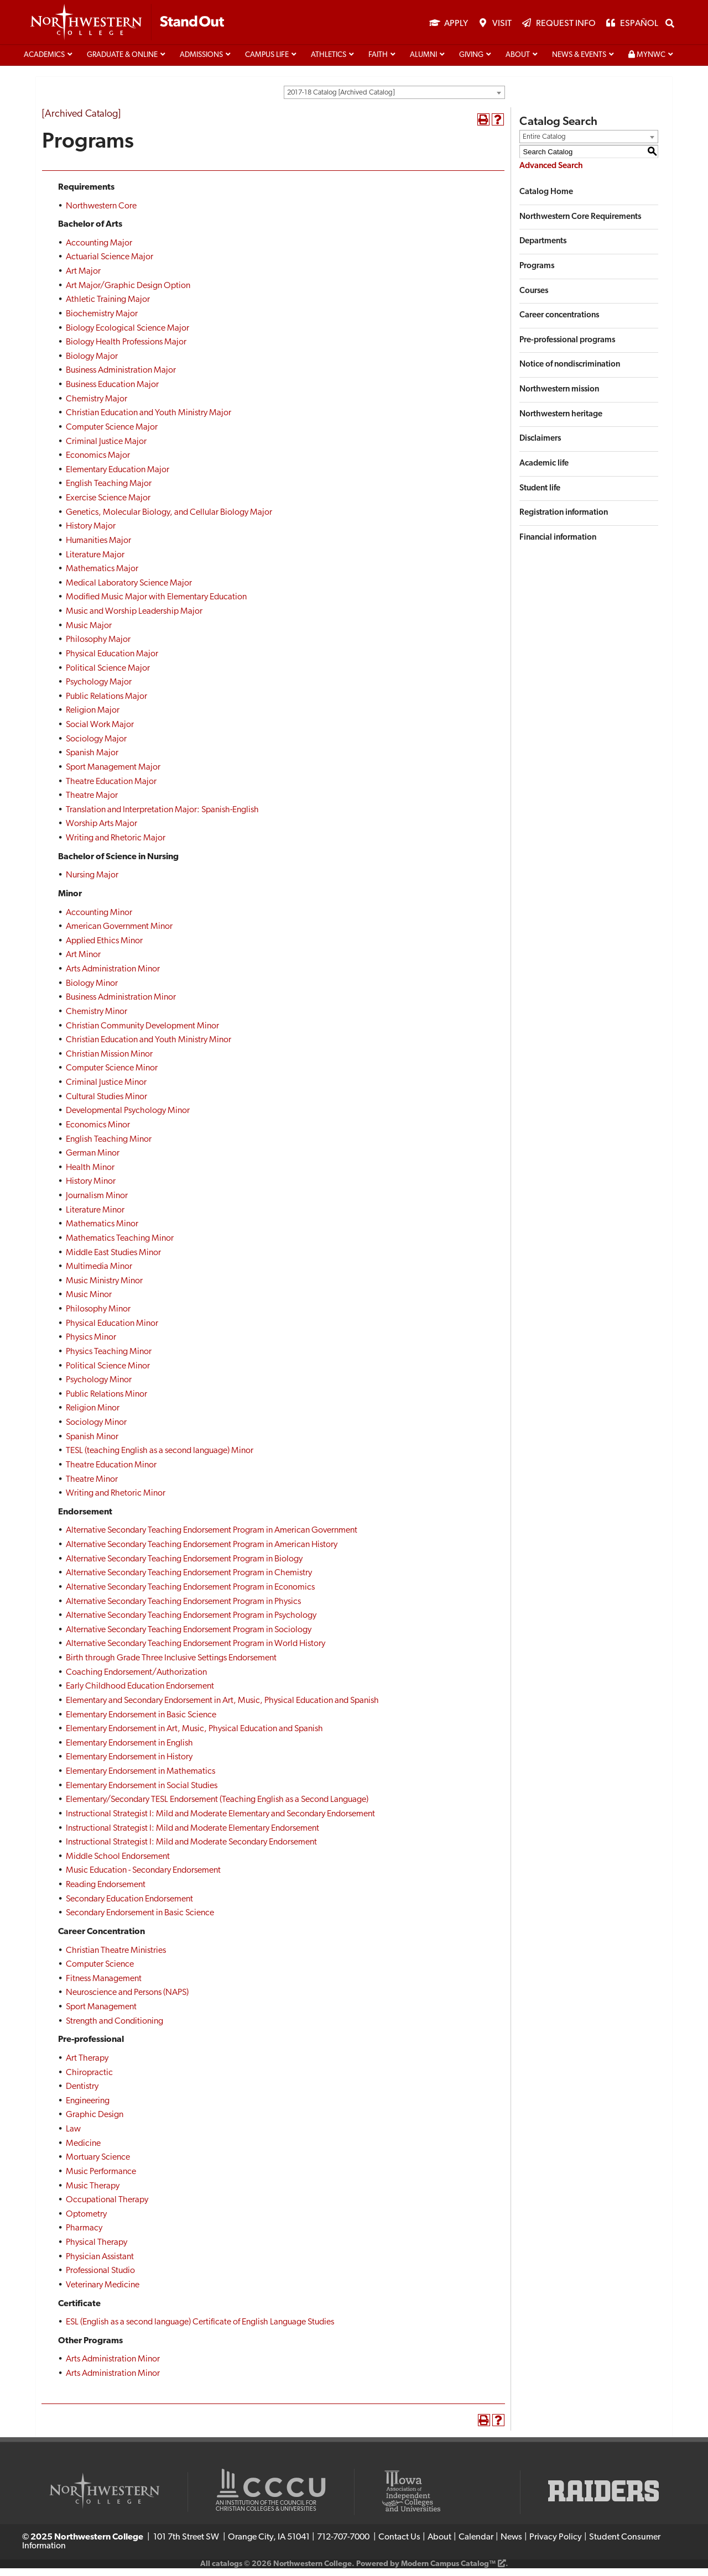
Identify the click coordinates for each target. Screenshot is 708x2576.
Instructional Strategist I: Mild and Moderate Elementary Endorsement (192, 1835)
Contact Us (399, 2545)
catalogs (227, 2572)
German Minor (92, 1161)
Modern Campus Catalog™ (448, 2572)
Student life (539, 496)
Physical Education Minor (112, 1331)
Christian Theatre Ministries (116, 1957)
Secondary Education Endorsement (129, 1907)
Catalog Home (546, 200)
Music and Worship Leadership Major (134, 619)
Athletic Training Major (108, 307)
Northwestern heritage (560, 422)
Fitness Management (104, 1986)
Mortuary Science (98, 2165)
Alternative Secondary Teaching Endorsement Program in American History (201, 1552)
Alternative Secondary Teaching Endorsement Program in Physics (183, 1609)
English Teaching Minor (109, 1146)
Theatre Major (92, 803)
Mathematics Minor (102, 1231)
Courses (533, 298)
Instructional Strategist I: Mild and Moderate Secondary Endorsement (191, 1850)
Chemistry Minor (96, 1019)
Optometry (86, 2222)
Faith (378, 62)
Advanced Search (551, 174)
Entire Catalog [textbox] (544, 144)
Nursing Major (92, 883)
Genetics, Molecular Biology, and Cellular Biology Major (169, 520)
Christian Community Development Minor (142, 1033)
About (518, 62)
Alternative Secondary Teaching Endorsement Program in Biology (184, 1567)
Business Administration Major (121, 378)
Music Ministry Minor (104, 1288)
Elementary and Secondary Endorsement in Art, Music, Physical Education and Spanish (222, 1708)
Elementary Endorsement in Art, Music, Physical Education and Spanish (194, 1736)
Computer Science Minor (112, 1076)
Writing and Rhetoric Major (115, 846)
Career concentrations (559, 323)
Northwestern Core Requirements (580, 225)
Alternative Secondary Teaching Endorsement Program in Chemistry (189, 1580)
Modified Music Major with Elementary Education (156, 604)
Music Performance (101, 2179)
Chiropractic (89, 2080)
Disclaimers (540, 446)
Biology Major (92, 364)
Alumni (423, 62)
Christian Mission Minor (109, 1062)
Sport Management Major (113, 775)
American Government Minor (119, 934)
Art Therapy (87, 2066)
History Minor (91, 1189)
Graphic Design (94, 2122)
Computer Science (100, 1972)
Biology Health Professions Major (126, 350)
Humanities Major (98, 548)
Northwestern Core (101, 213)
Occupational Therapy (107, 2207)
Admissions (201, 62)
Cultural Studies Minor (106, 1104)
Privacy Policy (555, 2545)
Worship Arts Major (101, 831)
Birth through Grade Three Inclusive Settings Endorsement (171, 1665)
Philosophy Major (98, 647)
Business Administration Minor (121, 1005)
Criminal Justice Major (106, 449)
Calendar (476, 2545)
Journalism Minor (97, 1203)
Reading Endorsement (105, 1892)
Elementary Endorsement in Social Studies (141, 1793)
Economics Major (98, 463)
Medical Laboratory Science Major (129, 591)
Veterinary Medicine (102, 2292)
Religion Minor (92, 1416)
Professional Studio (100, 2278)
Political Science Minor (108, 1373)
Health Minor (90, 1175)
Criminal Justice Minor (106, 1090)
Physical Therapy (96, 2250)
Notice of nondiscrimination (569, 372)
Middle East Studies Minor (113, 1260)
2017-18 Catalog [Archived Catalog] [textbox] (340, 100)
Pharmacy (84, 2236)
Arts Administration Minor (113, 977)
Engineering (88, 2108)
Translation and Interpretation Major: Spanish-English (162, 817)
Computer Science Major (112, 435)
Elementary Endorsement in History (129, 1764)
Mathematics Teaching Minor (120, 1246)
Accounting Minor (99, 920)
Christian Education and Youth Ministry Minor (148, 1047)
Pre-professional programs (567, 348)
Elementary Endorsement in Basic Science (141, 1722)
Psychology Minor (99, 1387)
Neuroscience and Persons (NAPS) (127, 2000)
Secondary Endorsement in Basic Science (140, 1920)
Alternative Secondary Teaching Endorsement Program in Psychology (191, 1623)
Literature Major (95, 562)
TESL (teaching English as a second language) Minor (159, 1458)
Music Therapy (92, 2193)
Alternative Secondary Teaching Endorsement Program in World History (195, 1651)
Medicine (83, 2151)
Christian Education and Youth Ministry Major (148, 420)
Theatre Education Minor (111, 1473)
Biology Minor (92, 991)
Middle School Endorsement (118, 1864)
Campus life (267, 62)
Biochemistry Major (102, 321)
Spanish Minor (92, 1444)
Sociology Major (96, 747)
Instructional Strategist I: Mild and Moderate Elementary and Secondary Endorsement (220, 1821)
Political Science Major (108, 675)
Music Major (89, 633)
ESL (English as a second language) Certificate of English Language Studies (200, 2330)
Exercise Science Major (108, 505)
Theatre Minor (92, 1486)
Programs (536, 274)
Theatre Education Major (111, 789)
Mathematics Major (102, 576)
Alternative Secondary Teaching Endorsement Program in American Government (211, 1538)
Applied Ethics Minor (104, 948)
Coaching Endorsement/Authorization (136, 1680)
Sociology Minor (96, 1430)
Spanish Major (92, 760)
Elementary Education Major (117, 477)
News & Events (579, 62)
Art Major (83, 279)
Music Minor (89, 1302)
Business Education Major (112, 392)
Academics (44, 62)
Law (73, 2137)
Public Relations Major (106, 704)
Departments (542, 249)
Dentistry (82, 2094)
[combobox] (394, 100)
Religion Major (92, 718)
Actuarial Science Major (109, 264)
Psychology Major (99, 690)
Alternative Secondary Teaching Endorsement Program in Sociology (188, 1637)
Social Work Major (100, 732)
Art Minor (83, 962)
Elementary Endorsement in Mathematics (140, 1779)
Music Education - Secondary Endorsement (143, 1878)
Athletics (328, 62)
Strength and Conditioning (114, 2029)
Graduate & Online (122, 62)
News (511, 2545)
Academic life (544, 471)
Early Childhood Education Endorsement (140, 1694)
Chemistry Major (96, 407)
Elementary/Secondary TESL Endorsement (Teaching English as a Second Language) (217, 1807)
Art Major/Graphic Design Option (128, 293)
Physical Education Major (112, 661)
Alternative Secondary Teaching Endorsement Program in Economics (190, 1595)
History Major (91, 534)
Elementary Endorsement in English (129, 1751)
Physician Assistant (100, 2264)
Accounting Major (99, 251)
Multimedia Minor (99, 1274)
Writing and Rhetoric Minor (115, 1501)
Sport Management (101, 2014)
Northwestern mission (559, 397)
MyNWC (646, 62)
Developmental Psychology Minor (128, 1118)
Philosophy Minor (98, 1317)
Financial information (557, 545)
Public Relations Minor (106, 1402)
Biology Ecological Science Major (127, 335)
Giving (471, 62)
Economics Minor (98, 1132)
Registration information (563, 520)
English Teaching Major (109, 491)
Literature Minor (95, 1218)
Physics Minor (91, 1345)
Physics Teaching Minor (109, 1359)
